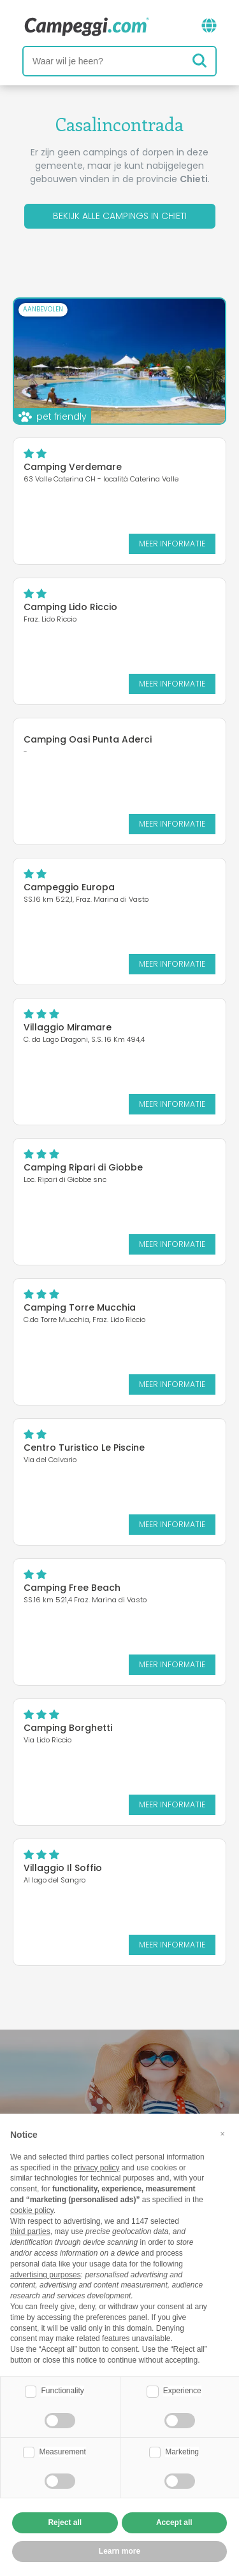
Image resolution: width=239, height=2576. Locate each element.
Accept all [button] (174, 2522)
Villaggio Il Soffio (63, 1867)
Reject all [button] (65, 2522)
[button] (222, 2134)
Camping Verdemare (73, 466)
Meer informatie (172, 543)
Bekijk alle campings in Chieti (120, 216)
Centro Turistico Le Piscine (84, 1447)
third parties (30, 2231)
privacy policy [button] (96, 2167)
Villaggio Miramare (68, 1027)
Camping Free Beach (72, 1587)
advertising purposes (45, 2274)
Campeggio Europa (69, 887)
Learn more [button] (119, 2551)
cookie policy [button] (32, 2210)
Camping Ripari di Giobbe (83, 1167)
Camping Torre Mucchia (80, 1307)
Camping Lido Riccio (70, 607)
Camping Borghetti (68, 1727)
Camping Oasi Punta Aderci (88, 739)
